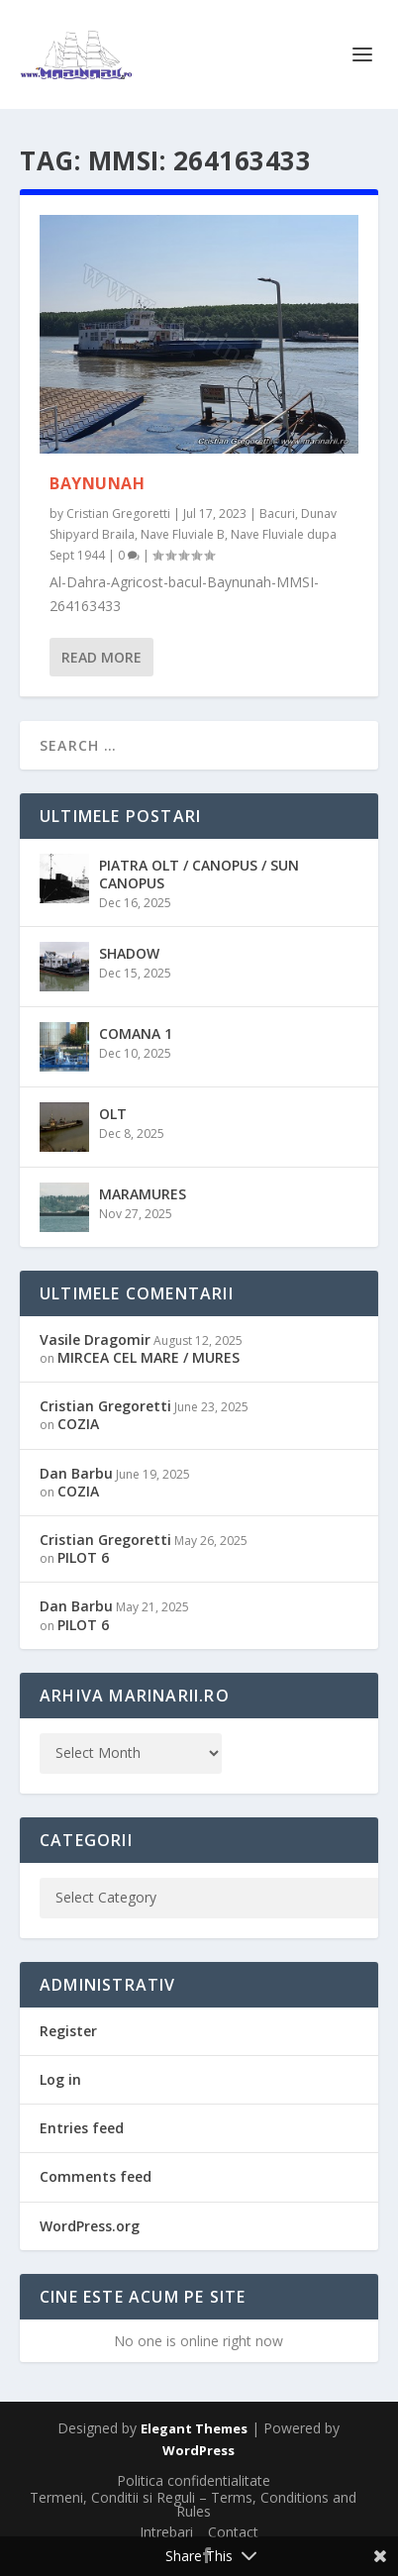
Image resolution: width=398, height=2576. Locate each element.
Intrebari (166, 2532)
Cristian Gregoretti (118, 513)
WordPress (198, 2450)
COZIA (78, 1423)
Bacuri (277, 513)
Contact (233, 2532)
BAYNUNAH (97, 483)
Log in (60, 2079)
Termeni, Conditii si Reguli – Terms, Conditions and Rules (193, 2504)
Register (68, 2030)
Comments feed (95, 2176)
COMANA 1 (135, 1033)
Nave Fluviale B (183, 534)
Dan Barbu (76, 1473)
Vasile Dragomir (95, 1339)
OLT (113, 1113)
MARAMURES (142, 1194)
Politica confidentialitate (193, 2480)
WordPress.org (90, 2225)
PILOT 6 (83, 1557)
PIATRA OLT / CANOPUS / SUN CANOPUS (199, 874)
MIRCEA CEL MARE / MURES (148, 1357)
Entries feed (82, 2127)
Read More (101, 657)
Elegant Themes (194, 2428)
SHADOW (129, 953)
